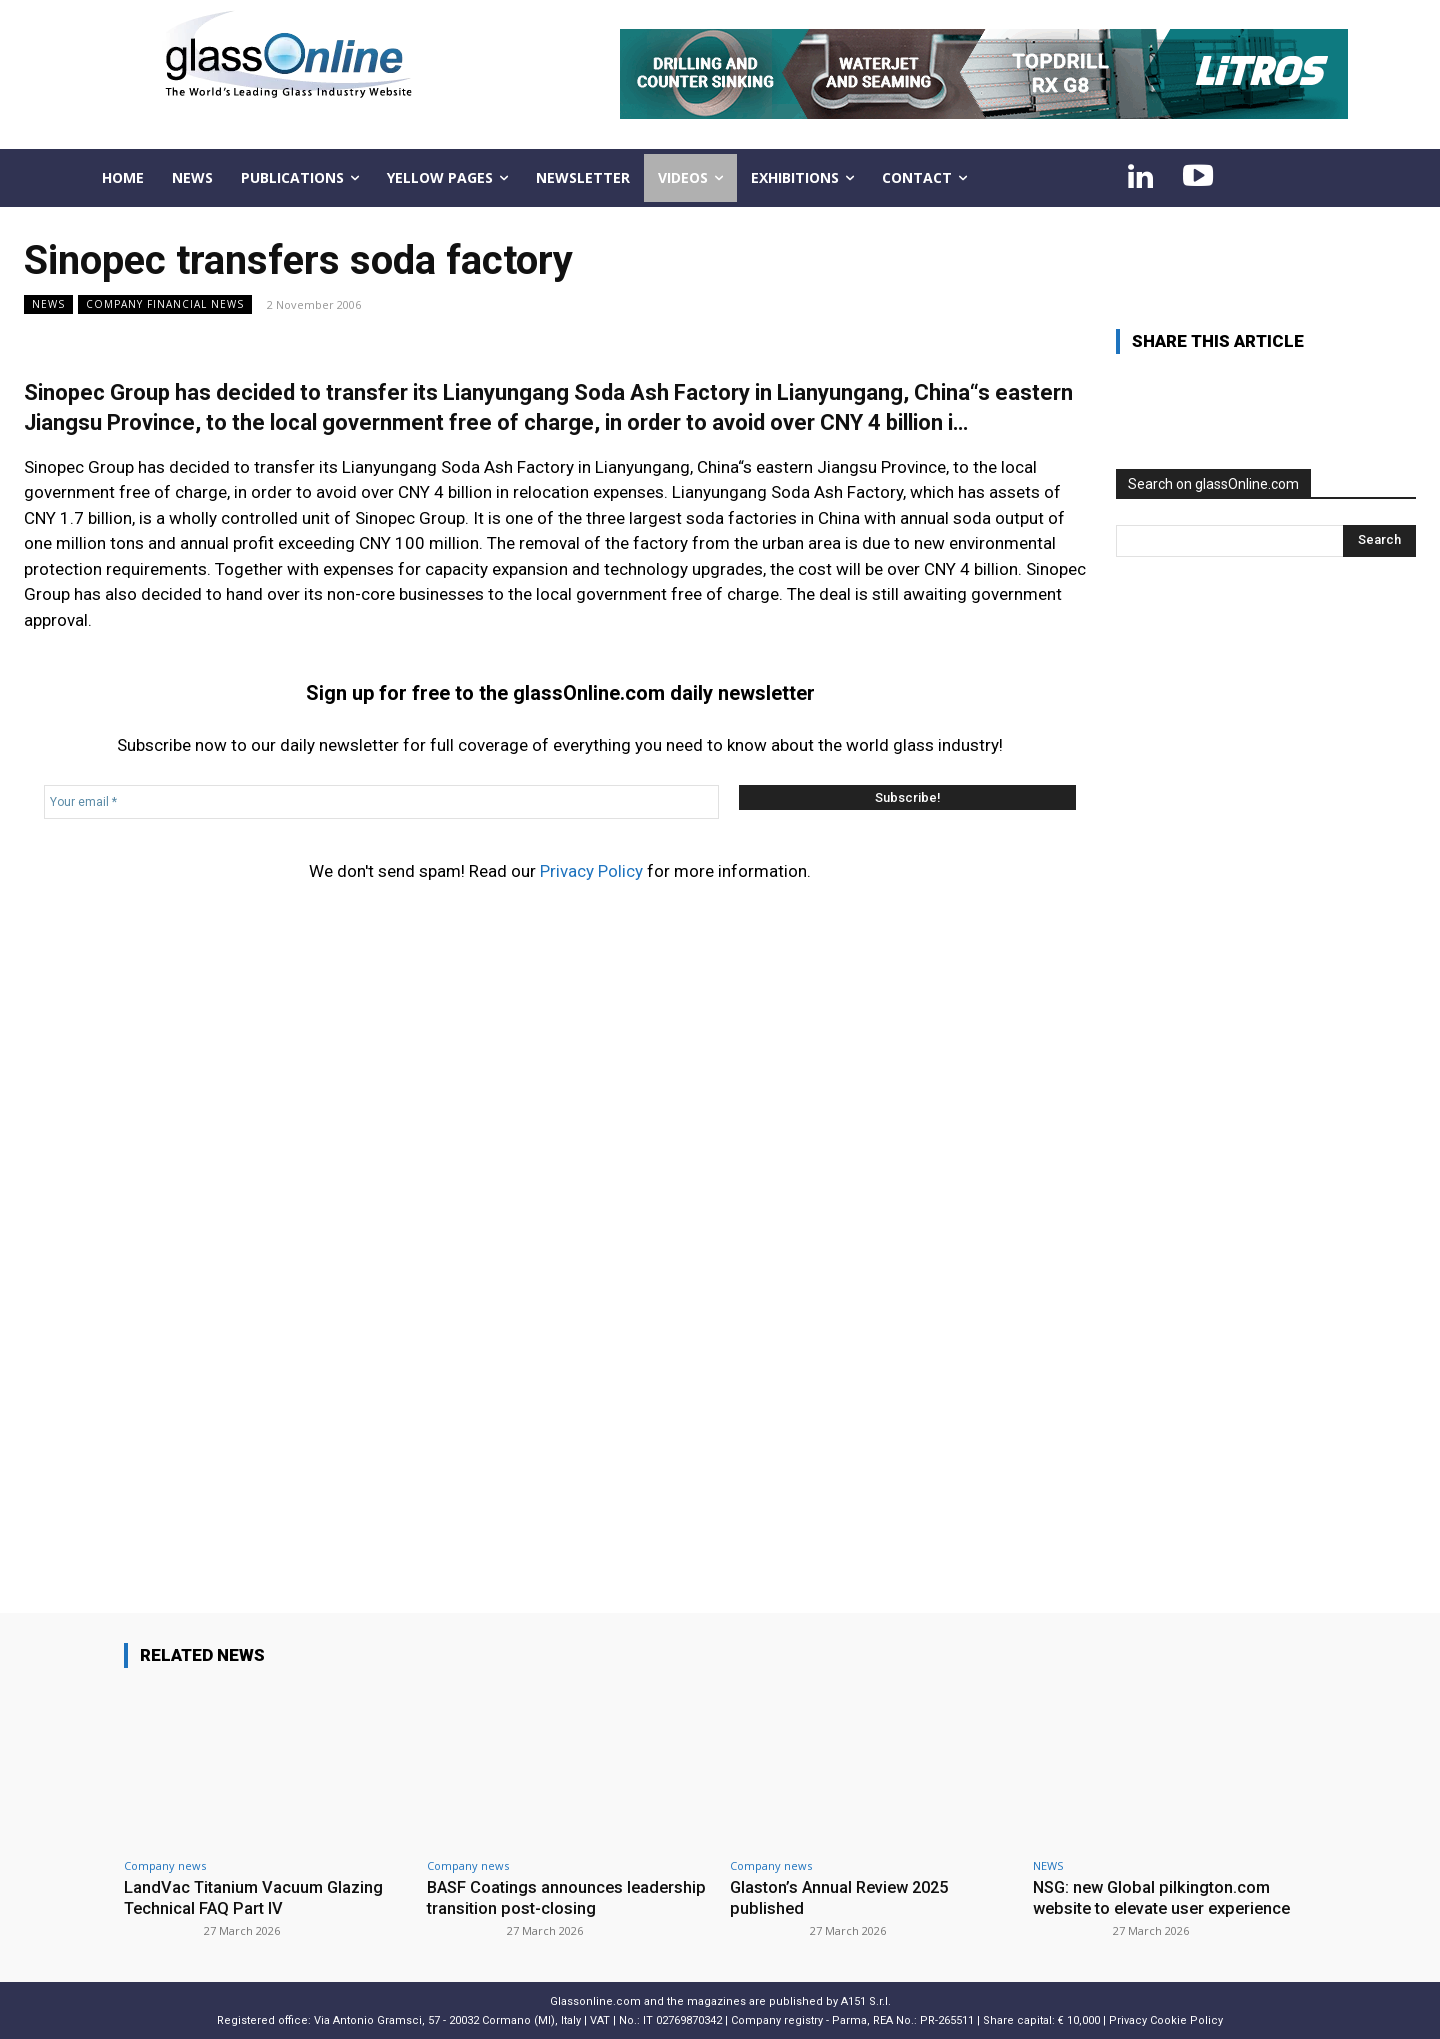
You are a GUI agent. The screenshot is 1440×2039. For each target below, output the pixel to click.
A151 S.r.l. (866, 2000)
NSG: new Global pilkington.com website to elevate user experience (1169, 1897)
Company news (165, 1865)
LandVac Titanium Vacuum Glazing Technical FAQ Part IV (256, 1897)
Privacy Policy (591, 871)
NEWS (48, 304)
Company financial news (165, 304)
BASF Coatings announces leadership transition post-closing (555, 1897)
